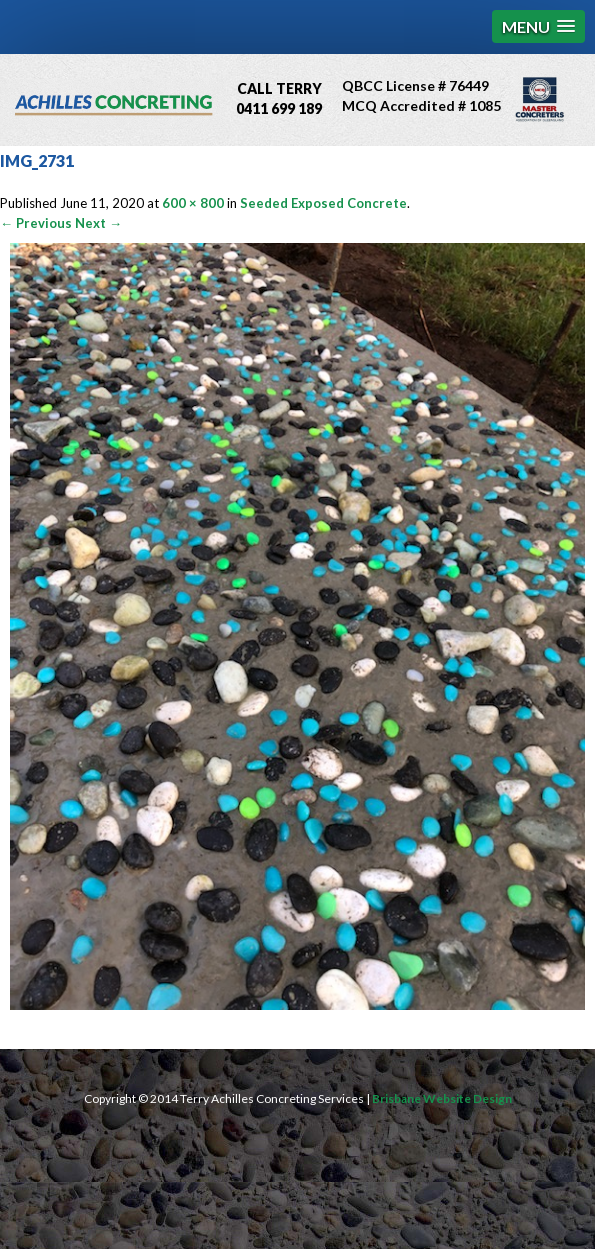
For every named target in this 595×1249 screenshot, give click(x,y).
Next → (98, 223)
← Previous (36, 223)
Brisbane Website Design (442, 1098)
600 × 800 (193, 203)
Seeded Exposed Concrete (323, 203)
